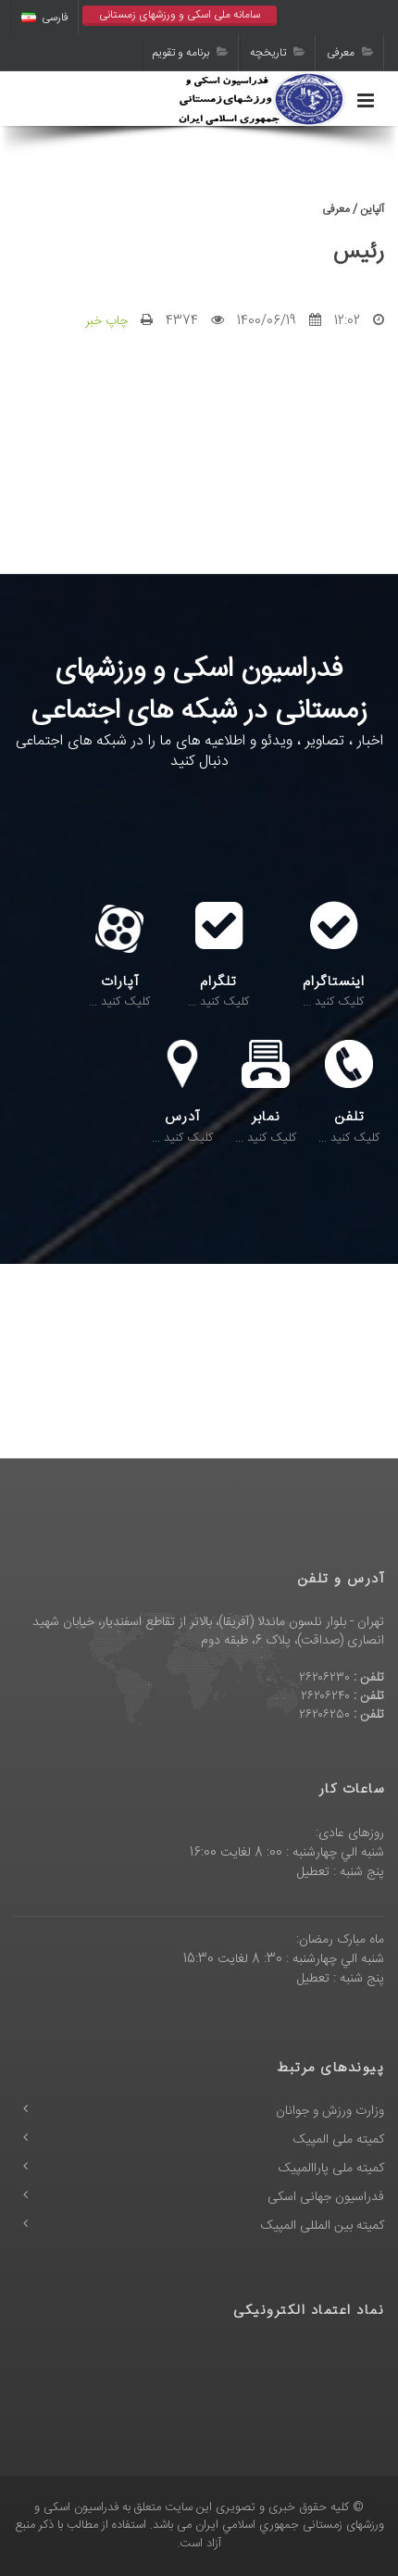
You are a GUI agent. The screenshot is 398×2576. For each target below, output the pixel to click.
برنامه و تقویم (191, 53)
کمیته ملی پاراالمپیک (331, 2168)
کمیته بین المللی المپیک (322, 2226)
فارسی (44, 17)
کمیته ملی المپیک (338, 2140)
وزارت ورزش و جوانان (330, 2111)
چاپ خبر (106, 321)
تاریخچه (277, 53)
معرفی (350, 53)
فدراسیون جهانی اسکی (325, 2197)
